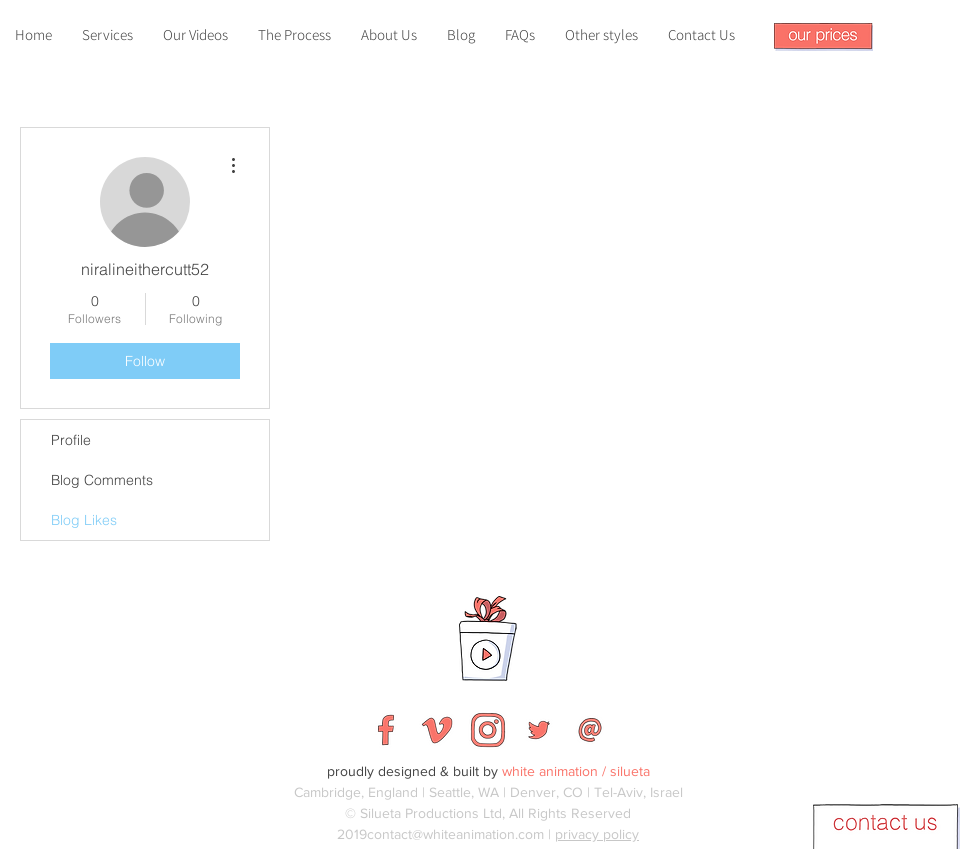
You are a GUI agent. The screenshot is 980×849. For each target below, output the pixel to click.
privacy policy (597, 834)
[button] (823, 37)
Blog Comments (102, 480)
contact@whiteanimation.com (455, 834)
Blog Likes (84, 520)
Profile (71, 440)
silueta (630, 771)
